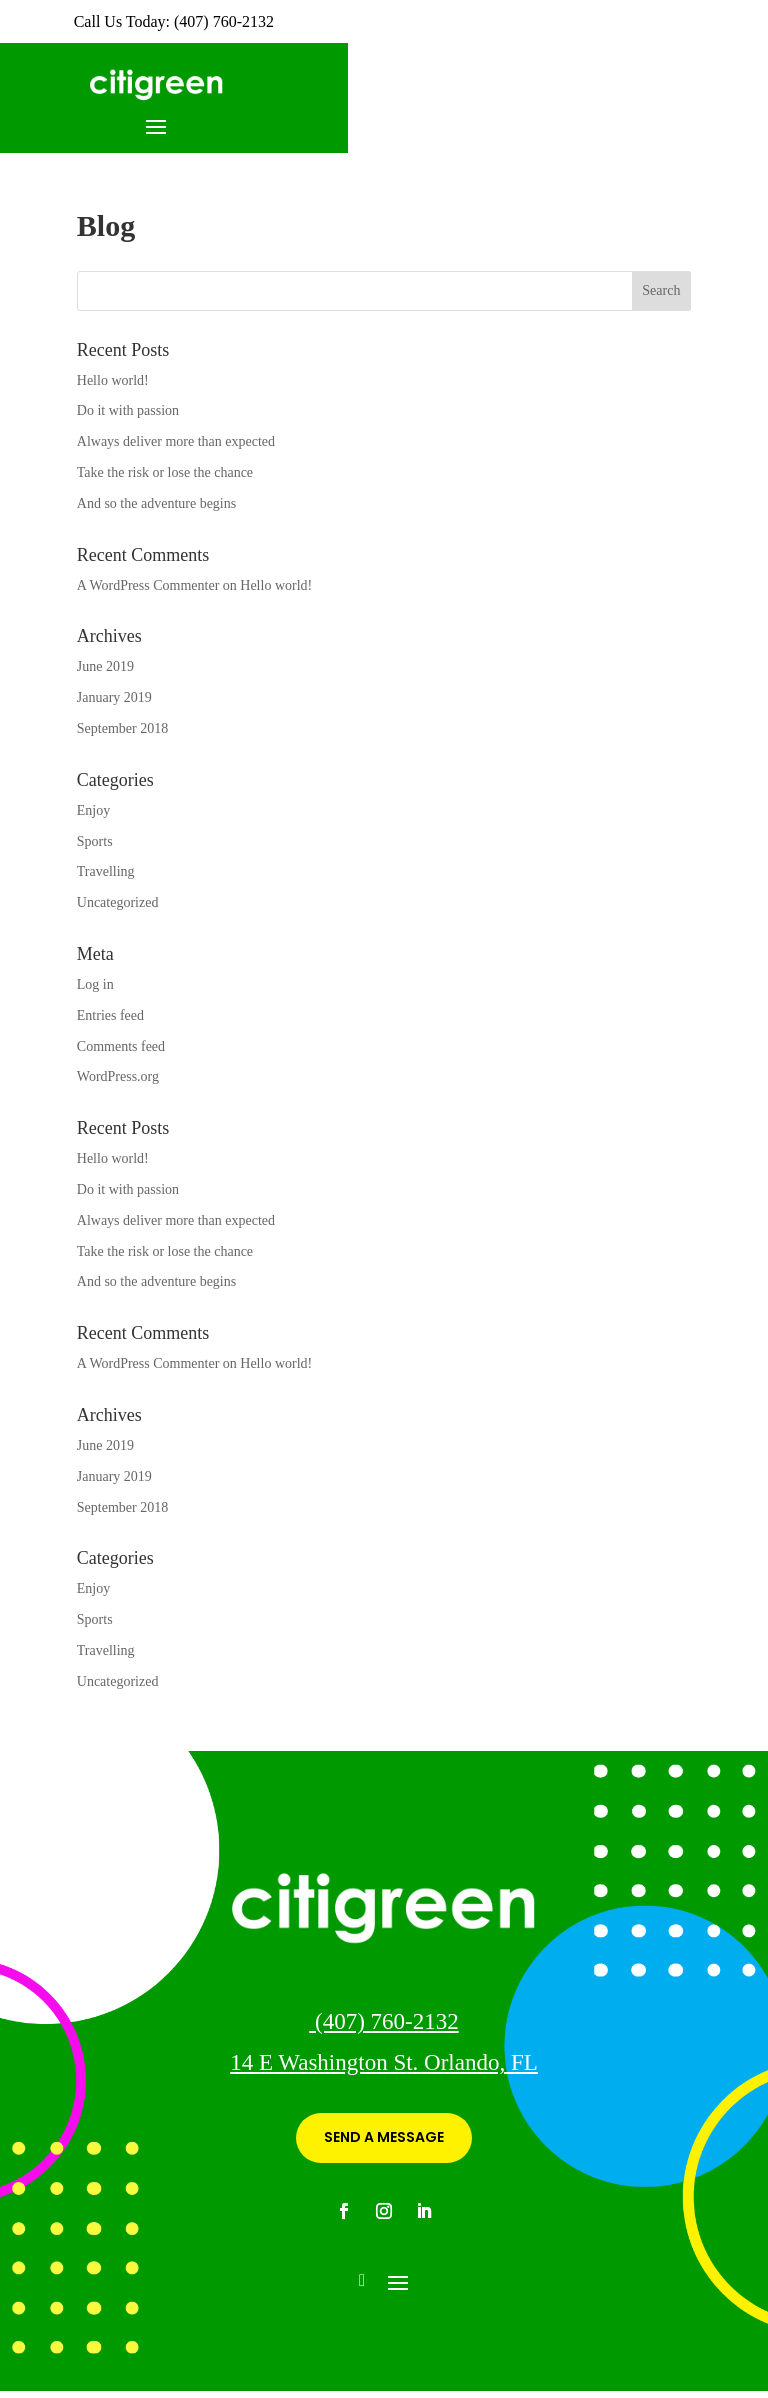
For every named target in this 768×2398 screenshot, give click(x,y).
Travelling (106, 871)
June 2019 (105, 666)
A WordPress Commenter (148, 585)
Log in (95, 984)
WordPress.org (118, 1076)
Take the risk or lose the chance (165, 472)
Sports (95, 841)
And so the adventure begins (156, 503)
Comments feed (121, 1046)
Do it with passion (128, 410)
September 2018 (122, 728)
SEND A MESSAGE (384, 2137)
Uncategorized (118, 902)
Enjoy (93, 810)
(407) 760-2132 (383, 2021)
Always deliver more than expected (176, 441)
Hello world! (113, 380)
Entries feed (110, 1015)
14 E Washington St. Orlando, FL (384, 2062)
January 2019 (114, 697)
